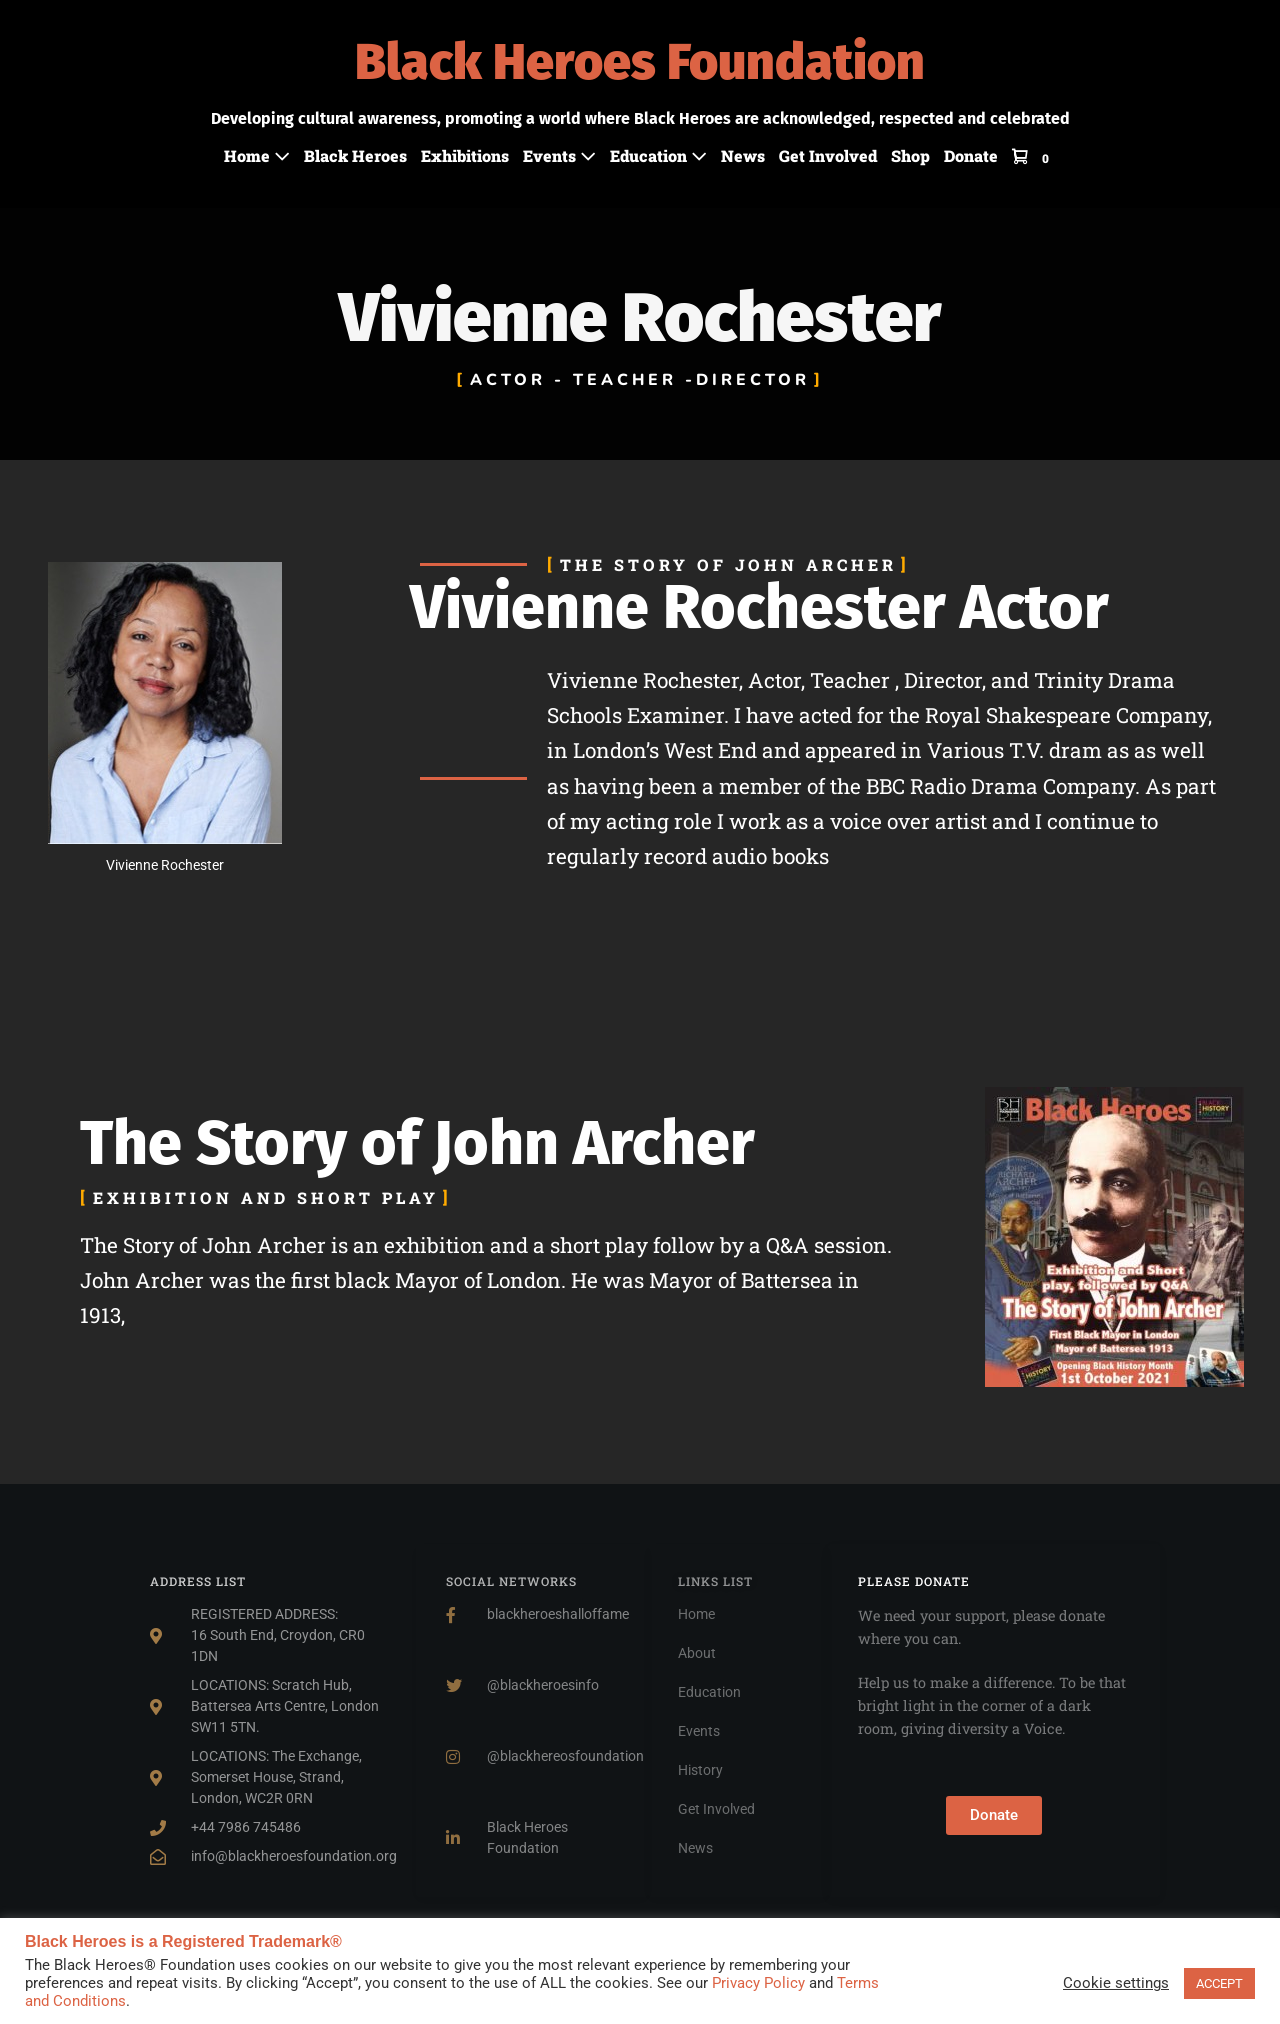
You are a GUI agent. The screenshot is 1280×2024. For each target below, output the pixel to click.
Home (257, 155)
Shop (910, 155)
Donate (971, 155)
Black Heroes (355, 155)
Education (658, 155)
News (743, 155)
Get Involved (828, 155)
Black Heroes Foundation (640, 62)
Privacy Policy (758, 1983)
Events (559, 155)
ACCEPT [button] (1219, 1983)
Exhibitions (465, 155)
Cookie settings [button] (1116, 1983)
